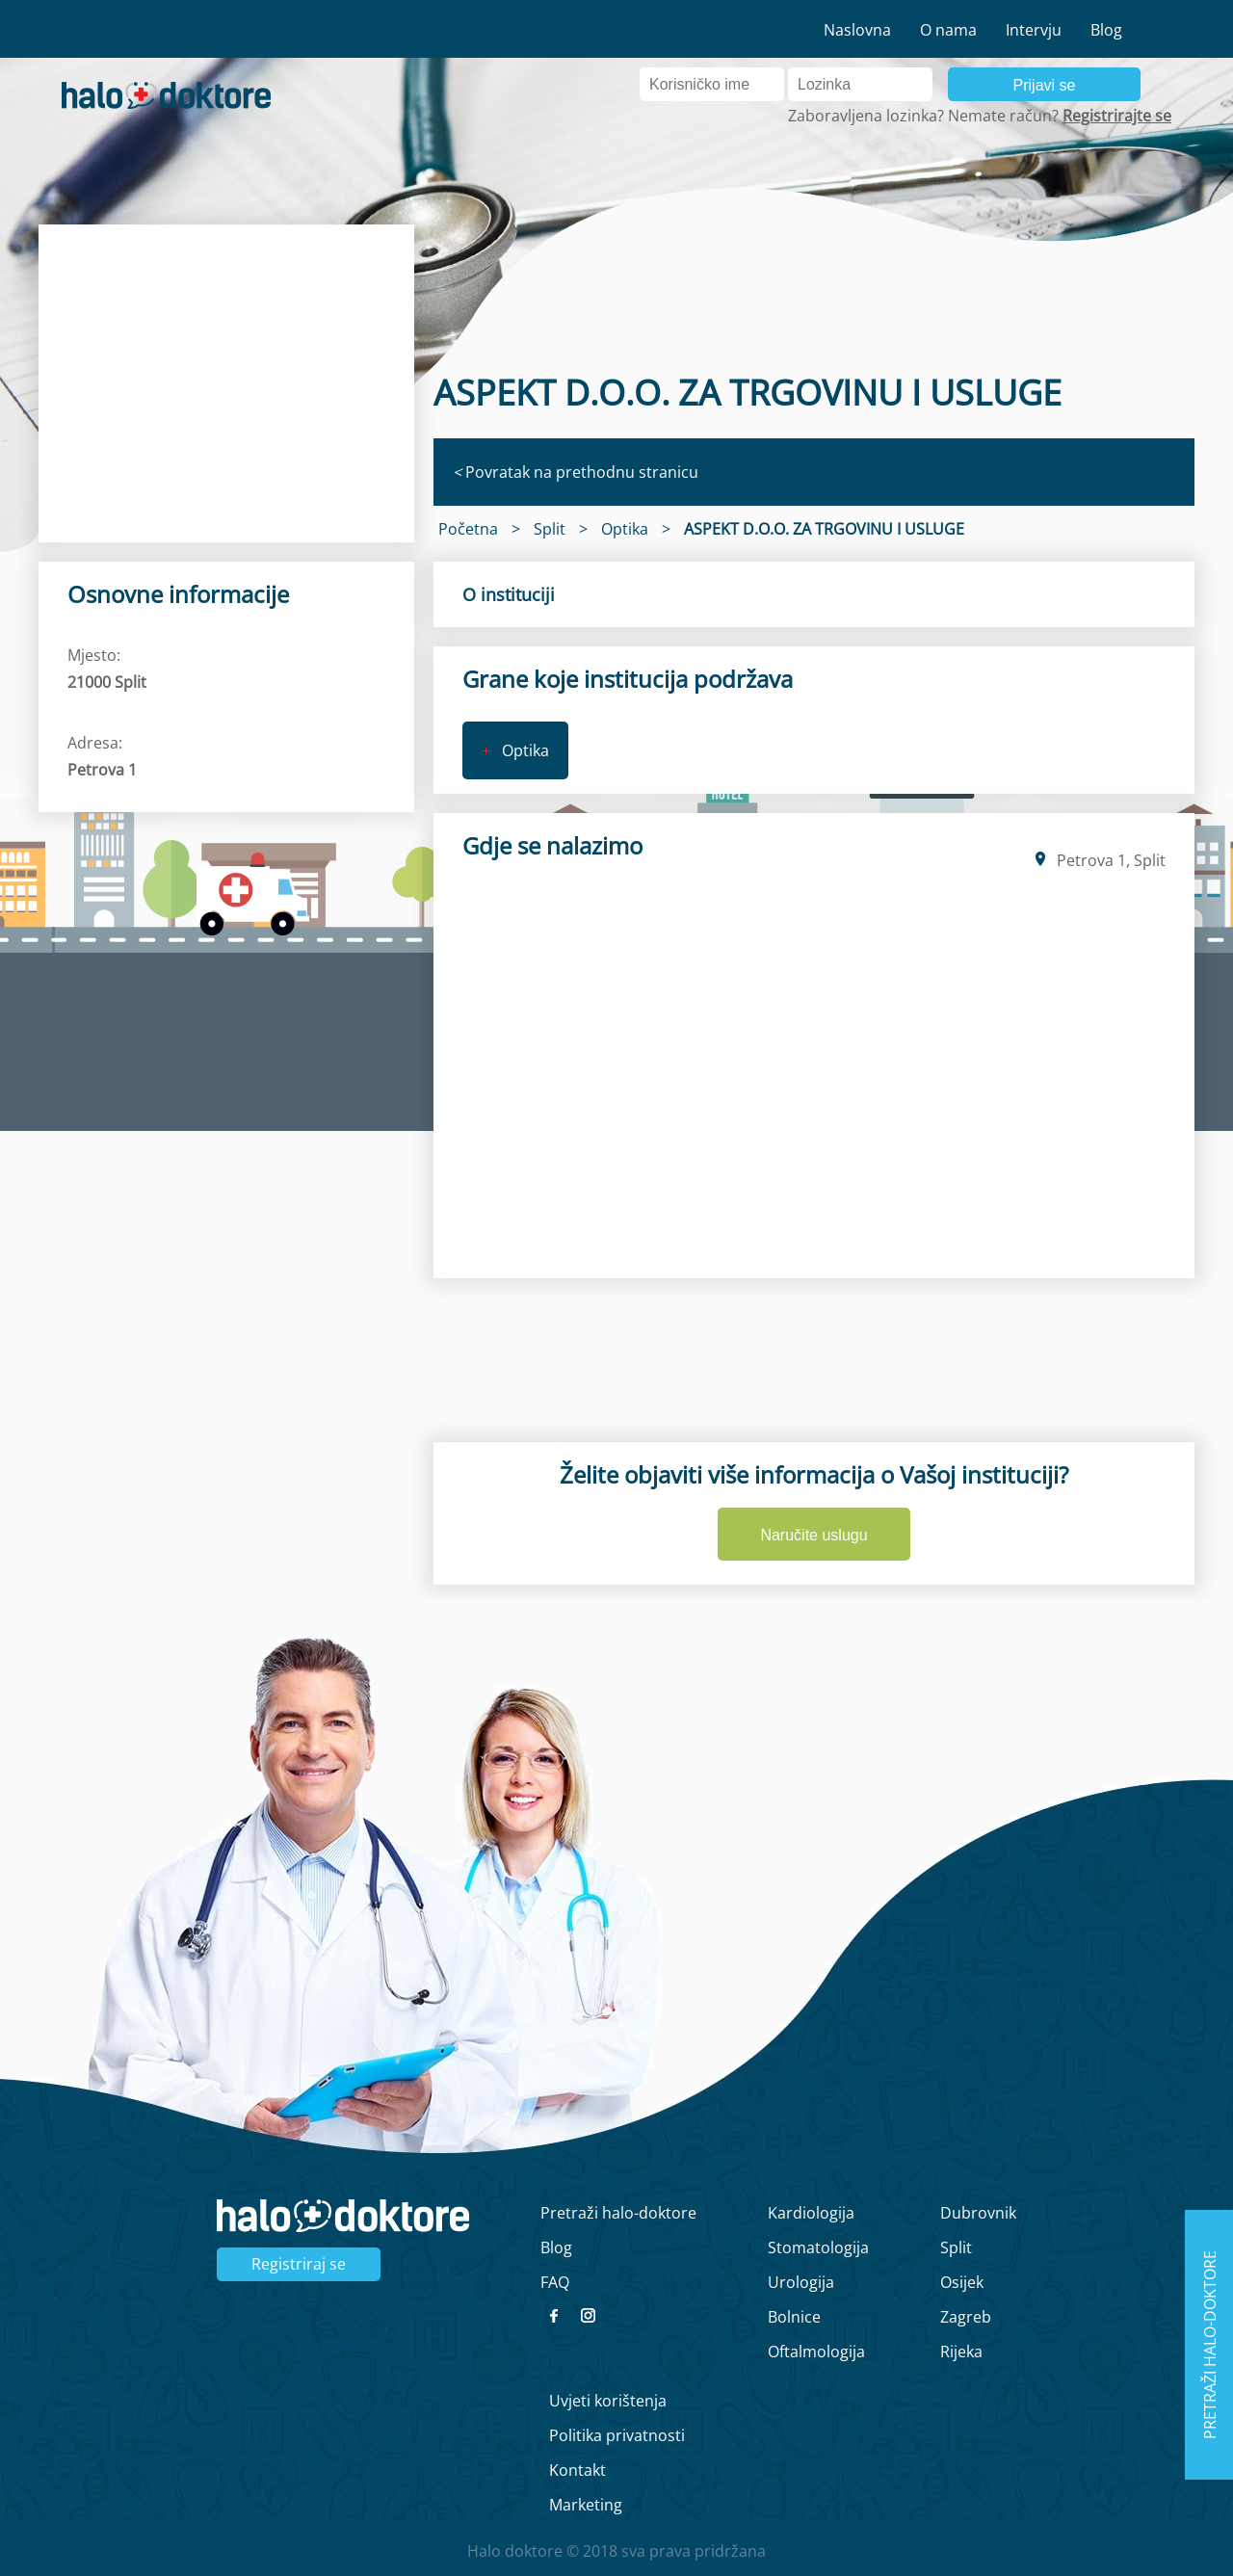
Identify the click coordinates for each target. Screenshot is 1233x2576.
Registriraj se (298, 2263)
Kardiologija (811, 2212)
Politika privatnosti (617, 2435)
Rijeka (961, 2351)
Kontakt (577, 2470)
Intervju (1034, 29)
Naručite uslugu (813, 1535)
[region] (226, 383)
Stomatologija (818, 2247)
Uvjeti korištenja (608, 2400)
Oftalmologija (816, 2351)
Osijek (962, 2282)
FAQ (554, 2282)
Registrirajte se (1116, 115)
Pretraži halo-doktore (618, 2212)
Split (956, 2247)
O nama (948, 29)
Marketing (585, 2504)
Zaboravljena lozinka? (866, 115)
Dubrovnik (978, 2212)
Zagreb (965, 2316)
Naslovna (857, 29)
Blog (1106, 29)
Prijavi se (1044, 85)
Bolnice (794, 2316)
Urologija (801, 2282)
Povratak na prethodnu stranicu (575, 472)
